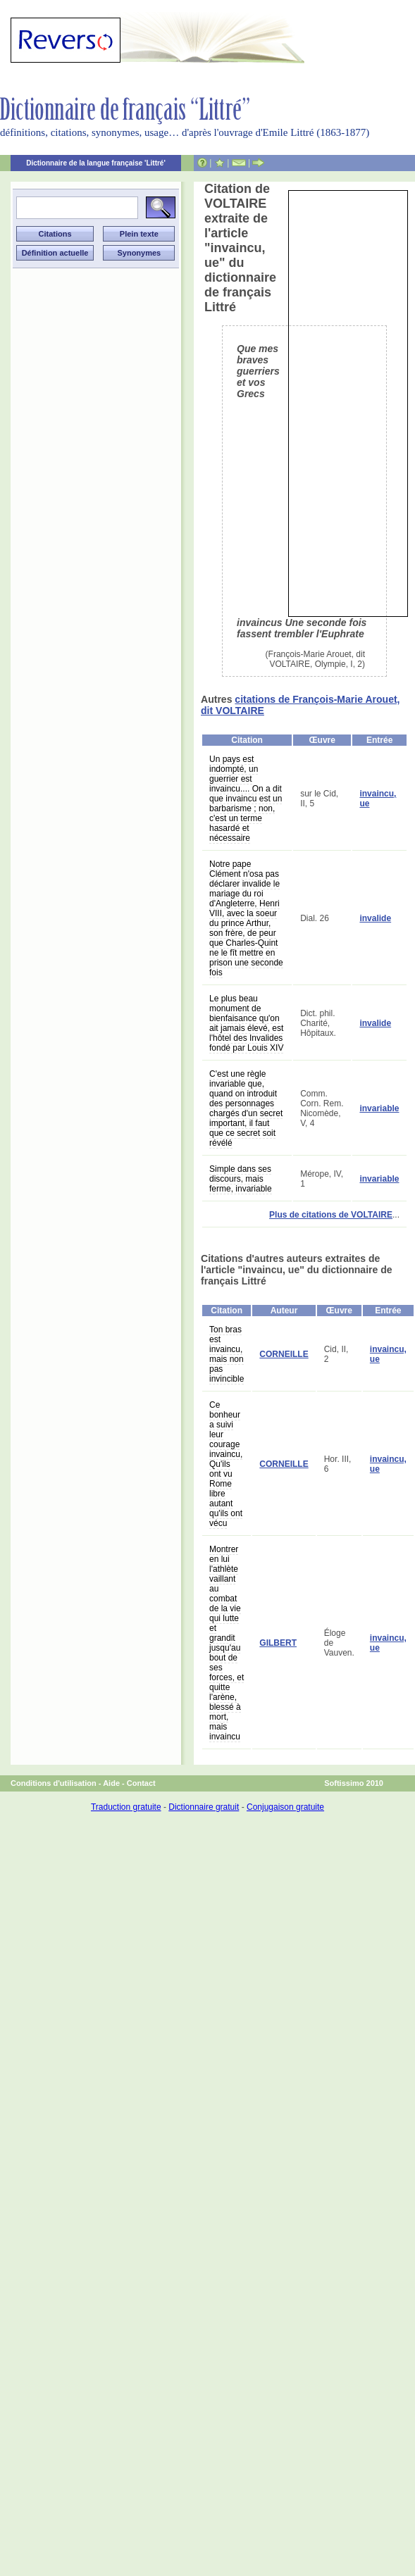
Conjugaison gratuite (285, 1807)
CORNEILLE (283, 1354)
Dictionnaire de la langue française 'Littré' (96, 163)
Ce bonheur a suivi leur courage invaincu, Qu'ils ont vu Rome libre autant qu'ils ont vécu (225, 1464)
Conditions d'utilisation (54, 1783)
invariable (379, 1108)
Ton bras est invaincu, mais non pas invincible (226, 1354)
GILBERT (278, 1643)
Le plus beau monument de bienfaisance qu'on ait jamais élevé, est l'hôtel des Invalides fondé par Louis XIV (246, 1023)
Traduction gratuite (126, 1807)
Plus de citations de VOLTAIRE (330, 1215)
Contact (141, 1783)
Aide (111, 1783)
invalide (375, 918)
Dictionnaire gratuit (203, 1807)
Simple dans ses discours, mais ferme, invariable (240, 1179)
